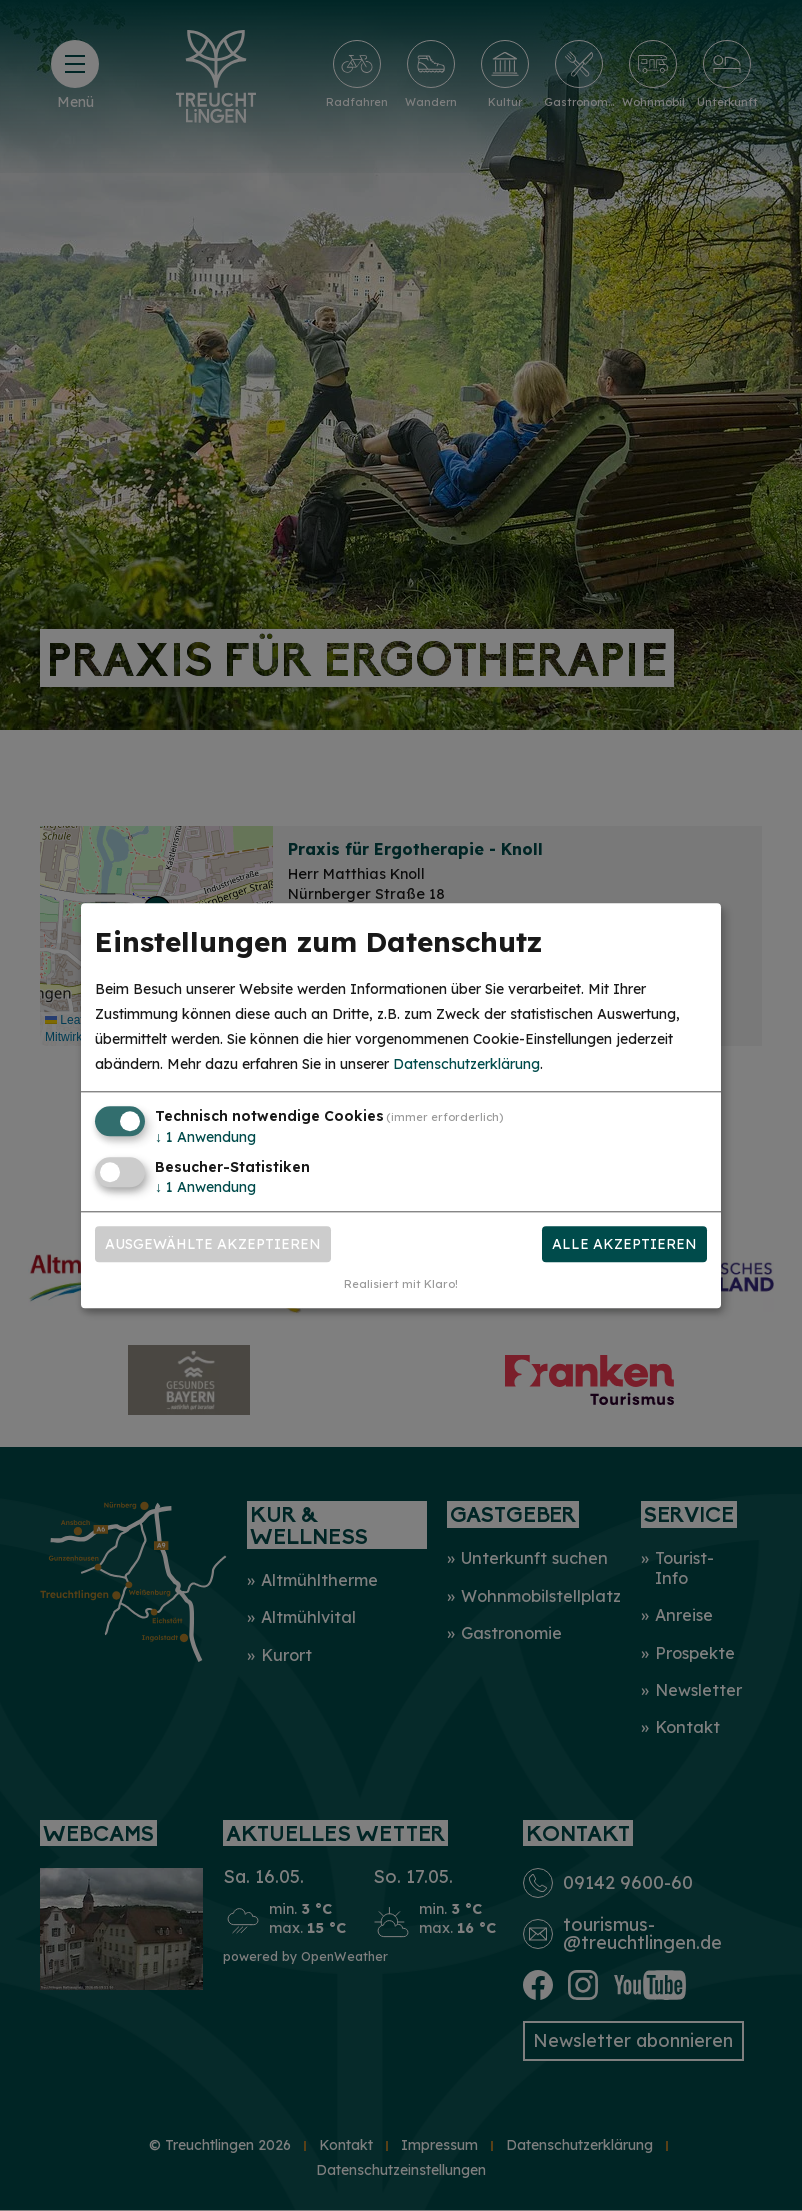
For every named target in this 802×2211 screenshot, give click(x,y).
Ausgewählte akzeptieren (213, 1244)
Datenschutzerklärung (466, 1065)
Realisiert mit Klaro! (401, 1284)
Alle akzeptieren (624, 1244)
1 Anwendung (205, 1138)
